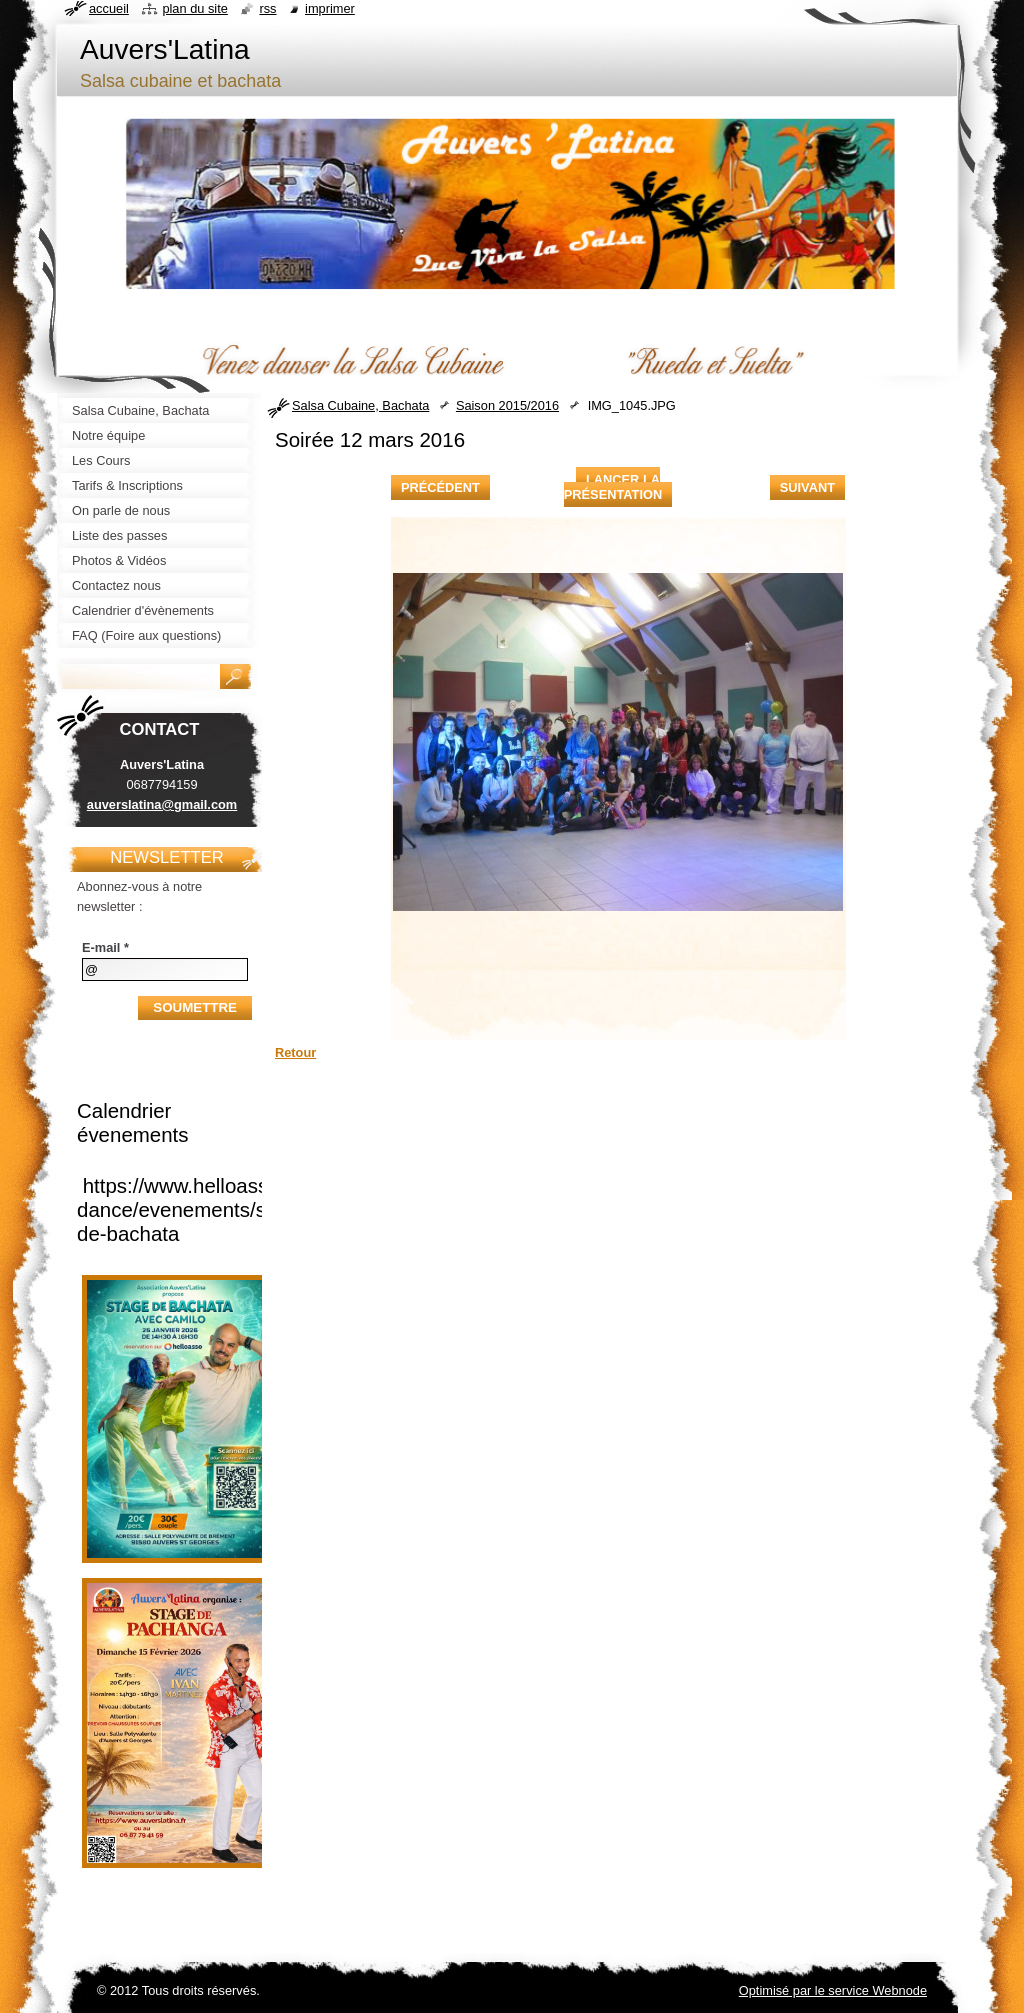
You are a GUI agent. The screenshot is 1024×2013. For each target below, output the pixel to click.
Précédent (440, 487)
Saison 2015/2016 (507, 405)
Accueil (109, 8)
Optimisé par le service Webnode (833, 1990)
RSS (267, 8)
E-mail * (105, 947)
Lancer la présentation (613, 487)
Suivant (807, 487)
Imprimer (330, 8)
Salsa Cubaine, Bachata (360, 405)
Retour (295, 1052)
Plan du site (194, 8)
